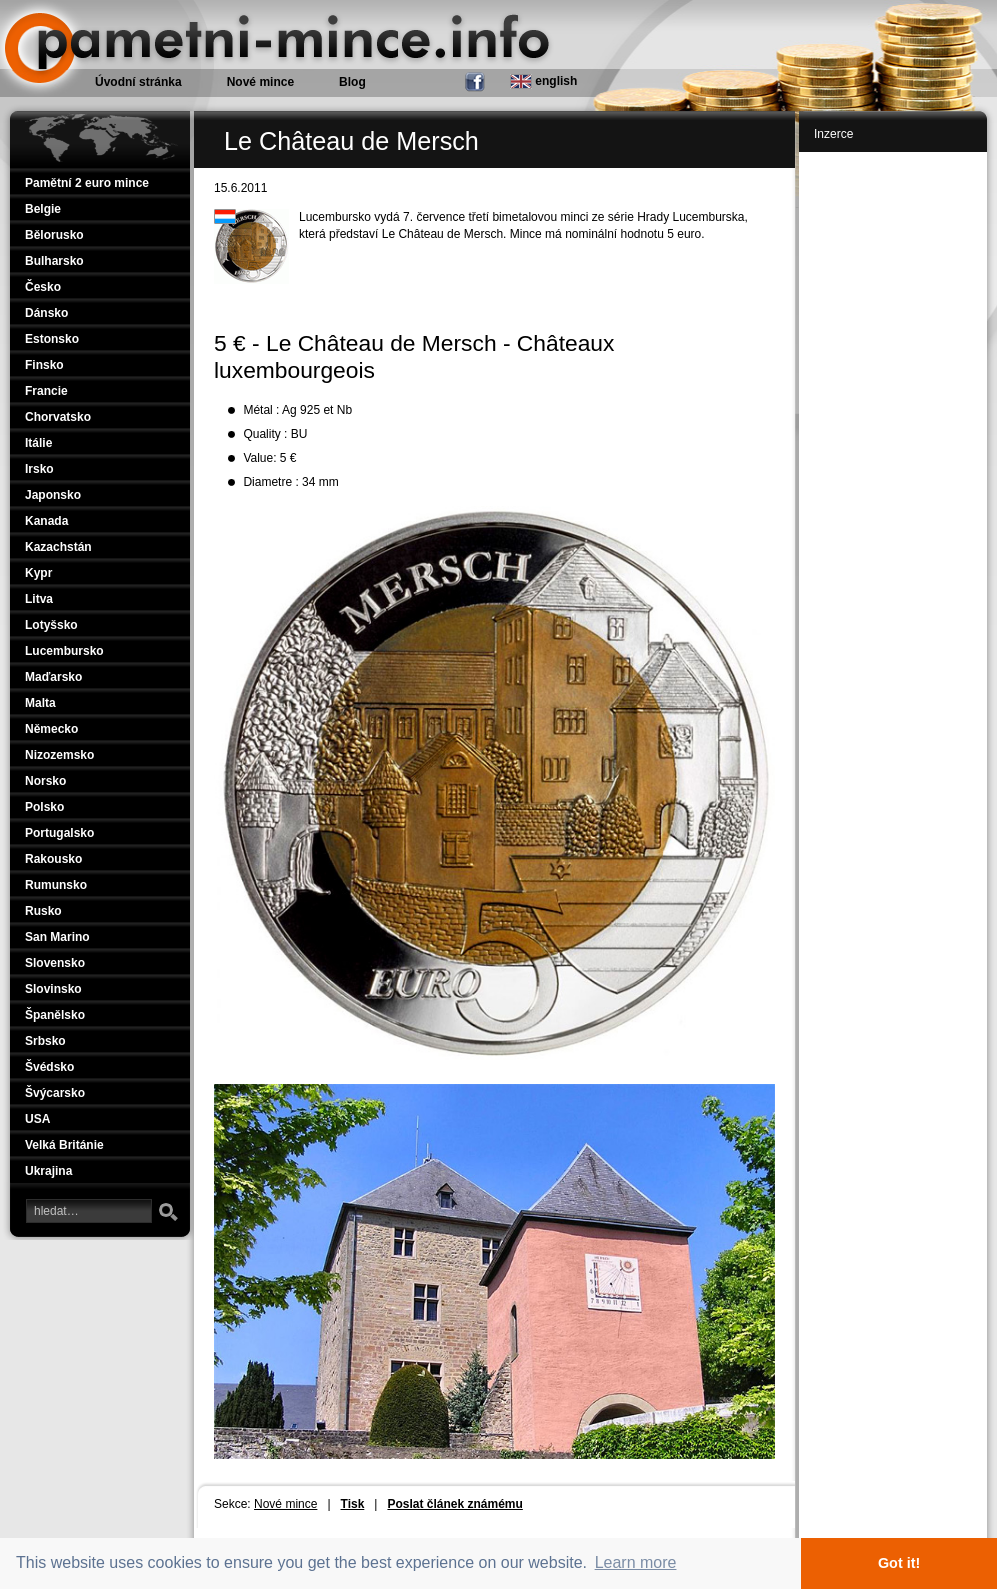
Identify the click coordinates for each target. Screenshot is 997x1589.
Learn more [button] (636, 1562)
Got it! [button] (899, 1563)
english (543, 81)
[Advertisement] (896, 462)
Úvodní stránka (138, 82)
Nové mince (285, 1504)
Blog (352, 82)
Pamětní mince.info (82, 10)
